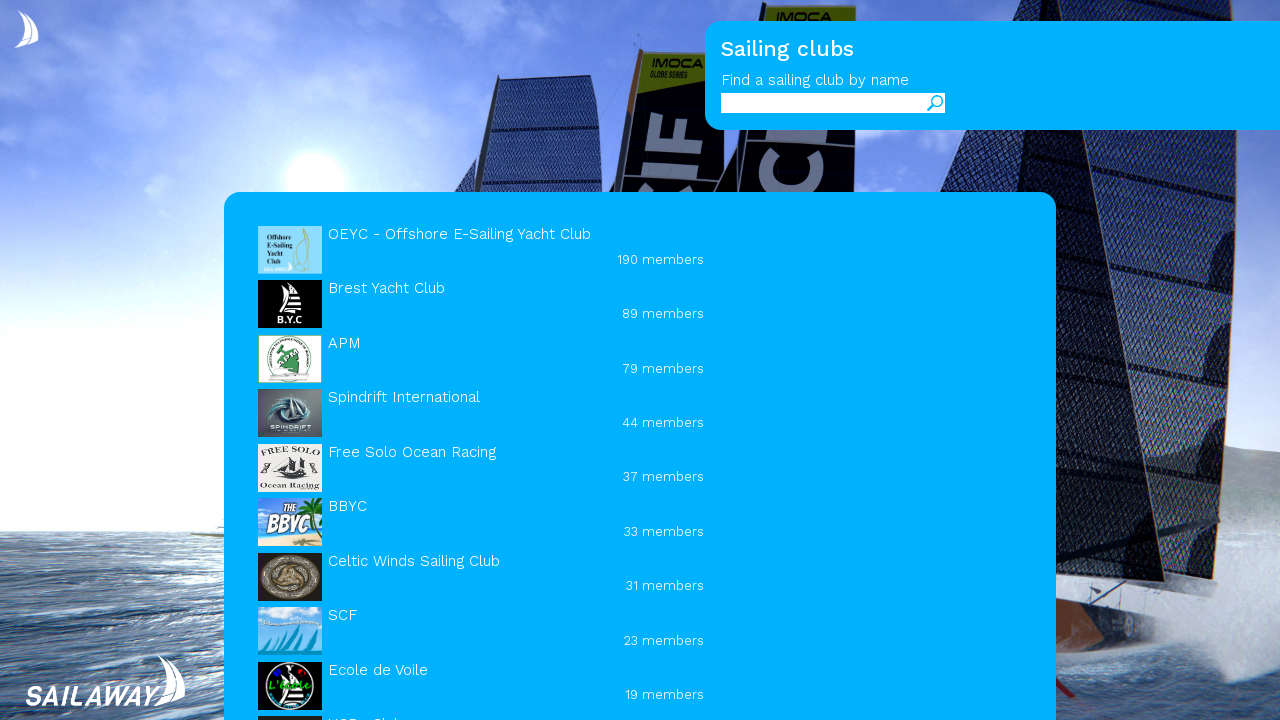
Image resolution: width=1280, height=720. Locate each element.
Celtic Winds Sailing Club (414, 561)
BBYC (347, 506)
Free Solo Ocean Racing (412, 452)
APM (344, 343)
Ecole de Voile (378, 670)
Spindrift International (404, 397)
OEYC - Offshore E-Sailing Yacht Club (459, 234)
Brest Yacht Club (386, 288)
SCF (342, 615)
